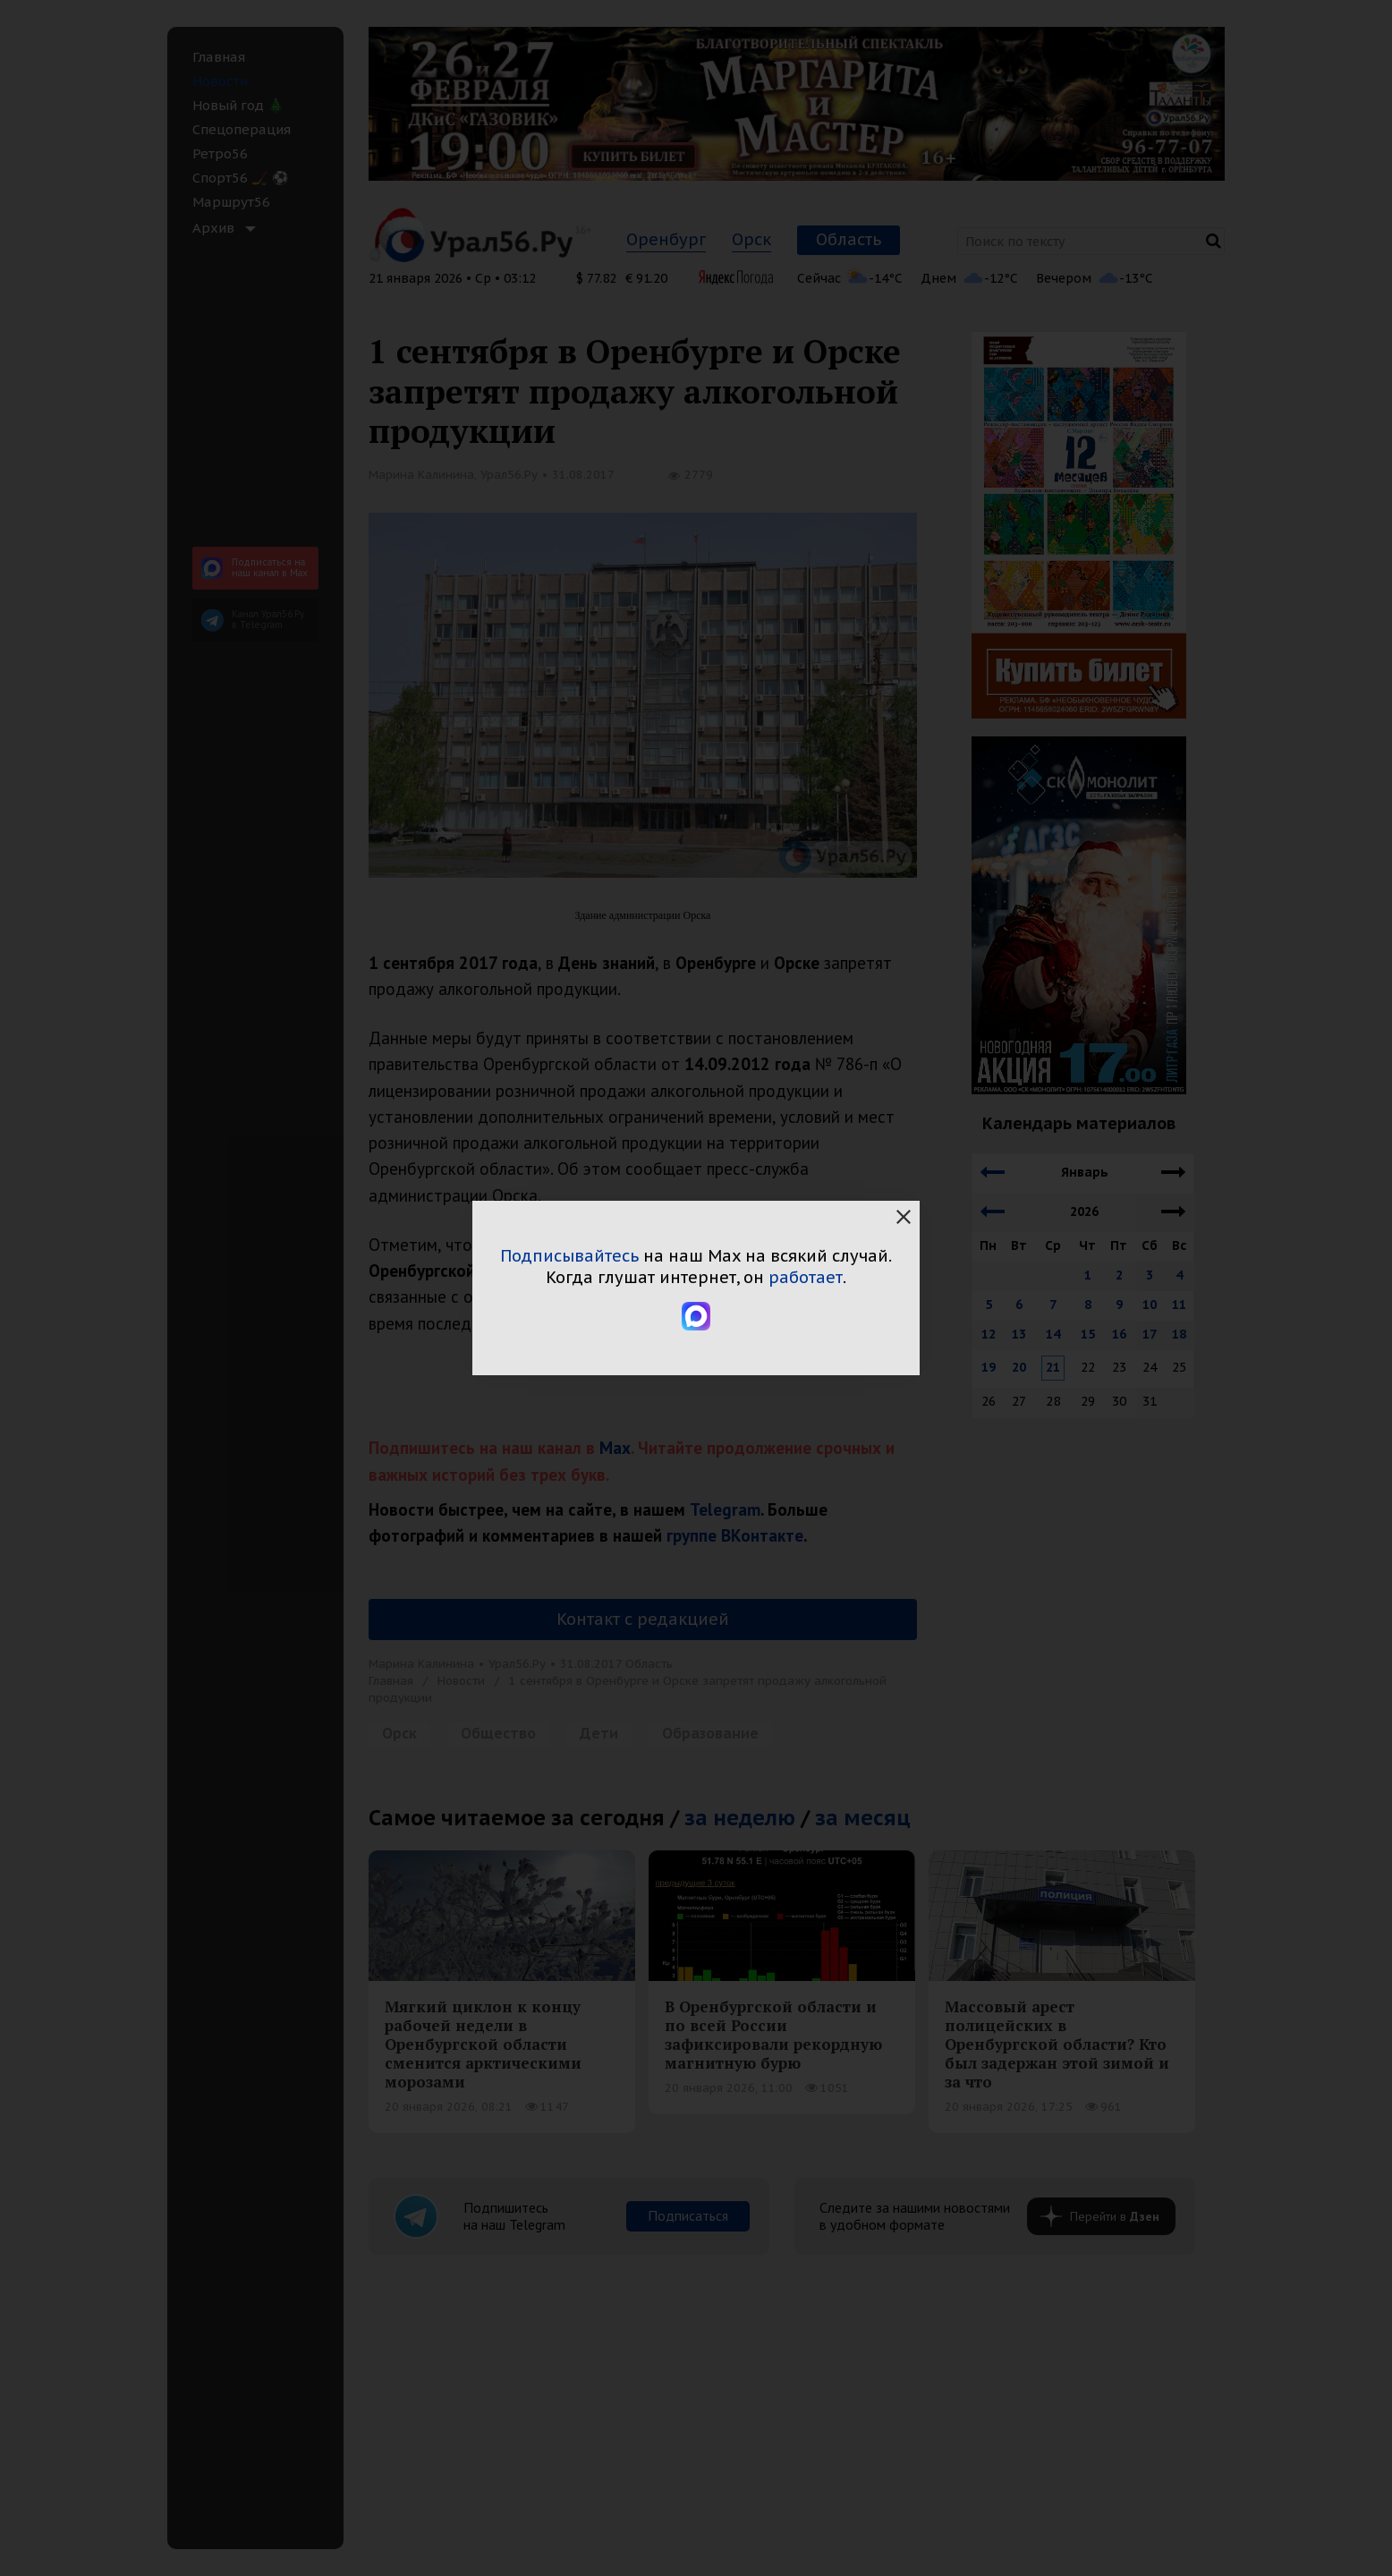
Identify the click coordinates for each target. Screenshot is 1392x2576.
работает (805, 1277)
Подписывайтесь (569, 1255)
